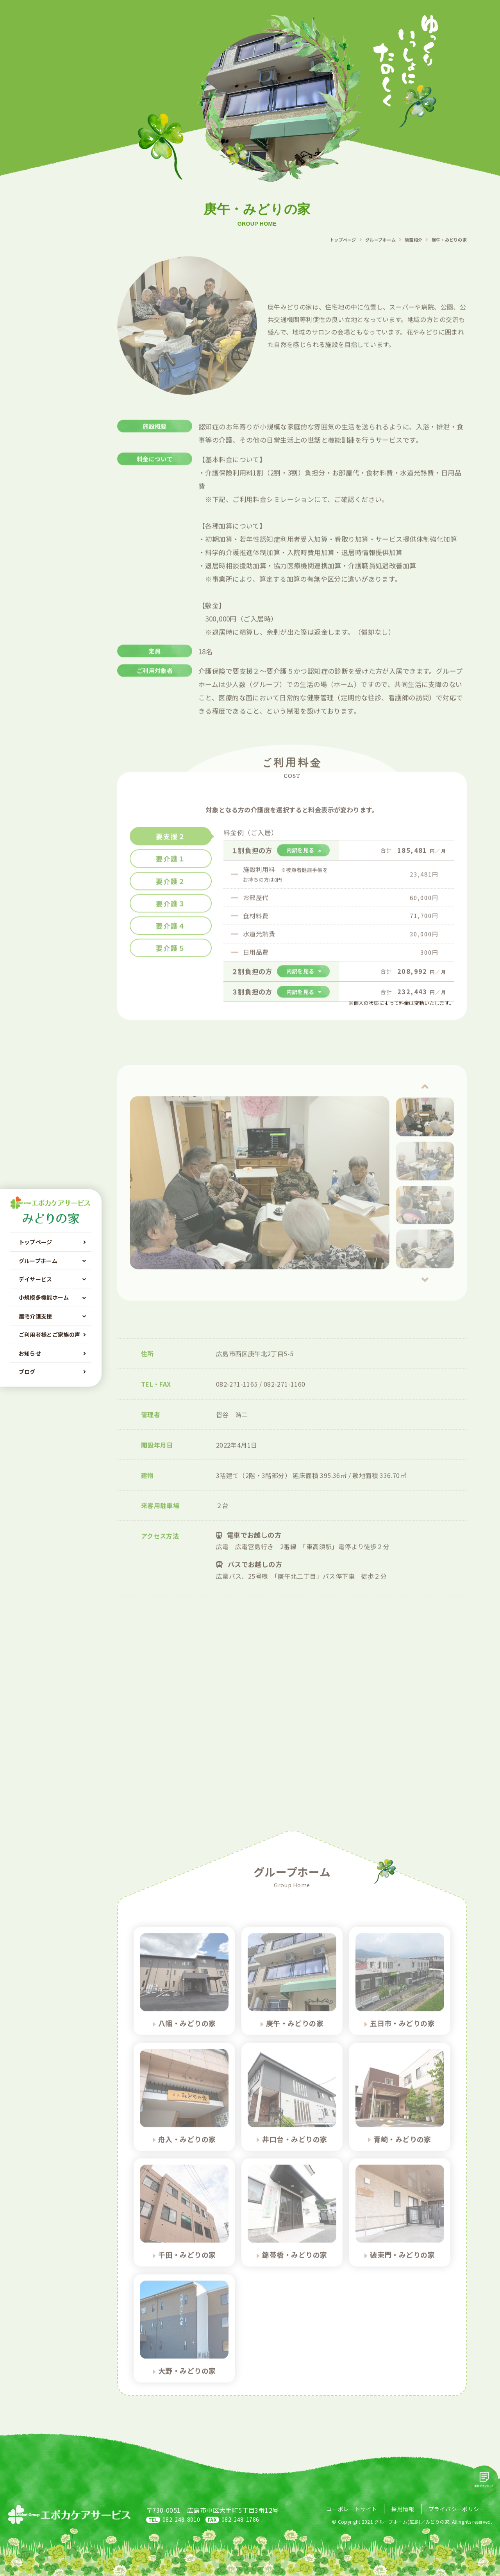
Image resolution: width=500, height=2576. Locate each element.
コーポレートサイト (352, 2509)
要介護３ (171, 915)
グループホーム (380, 251)
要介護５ (171, 960)
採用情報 (402, 2509)
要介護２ (171, 893)
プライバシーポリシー (457, 2509)
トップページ (343, 251)
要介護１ (171, 870)
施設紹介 (413, 251)
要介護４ (171, 937)
